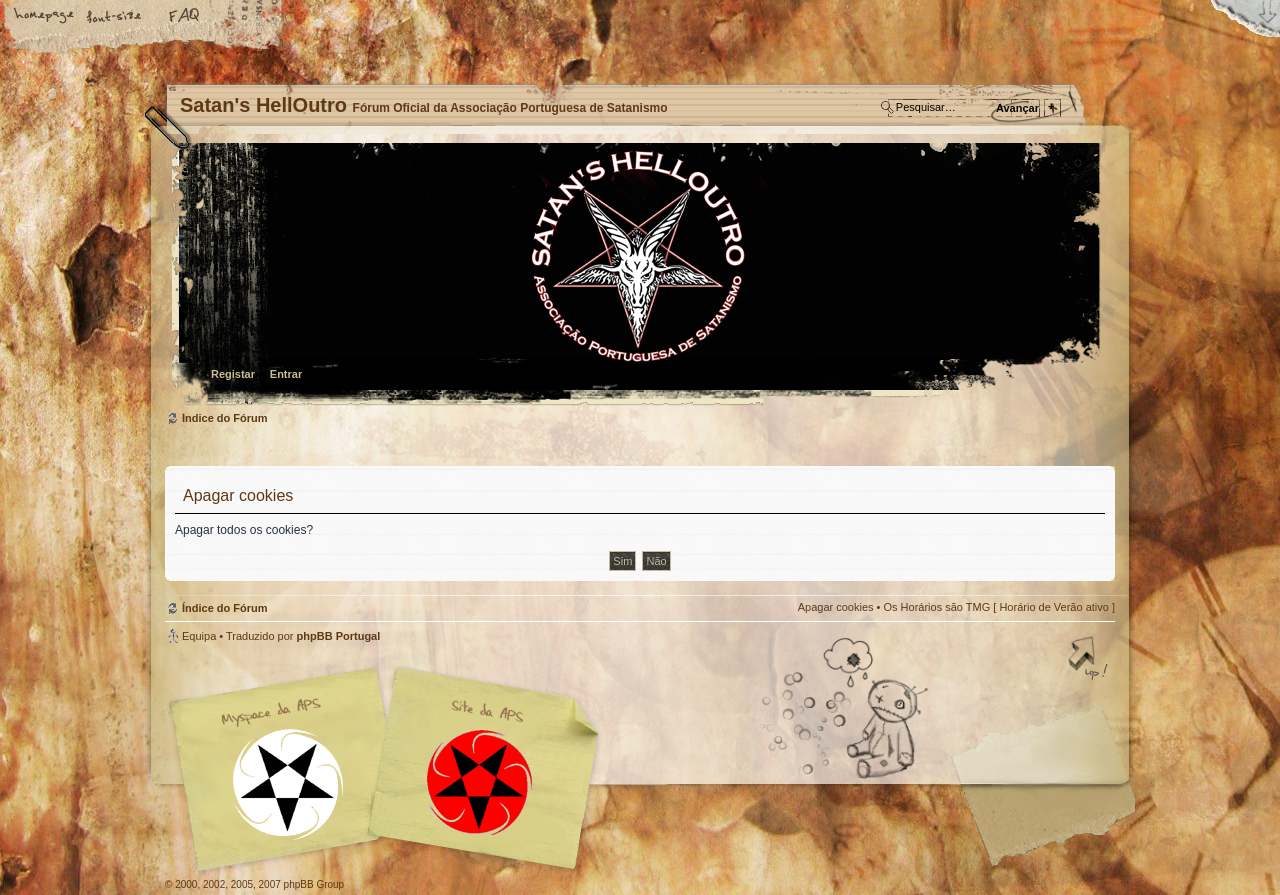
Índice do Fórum (637, 275)
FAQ (185, 17)
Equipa (199, 636)
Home (45, 17)
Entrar (286, 374)
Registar (233, 374)
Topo (1090, 660)
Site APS (480, 782)
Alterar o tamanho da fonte (115, 17)
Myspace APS (390, 769)
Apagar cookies (836, 607)
